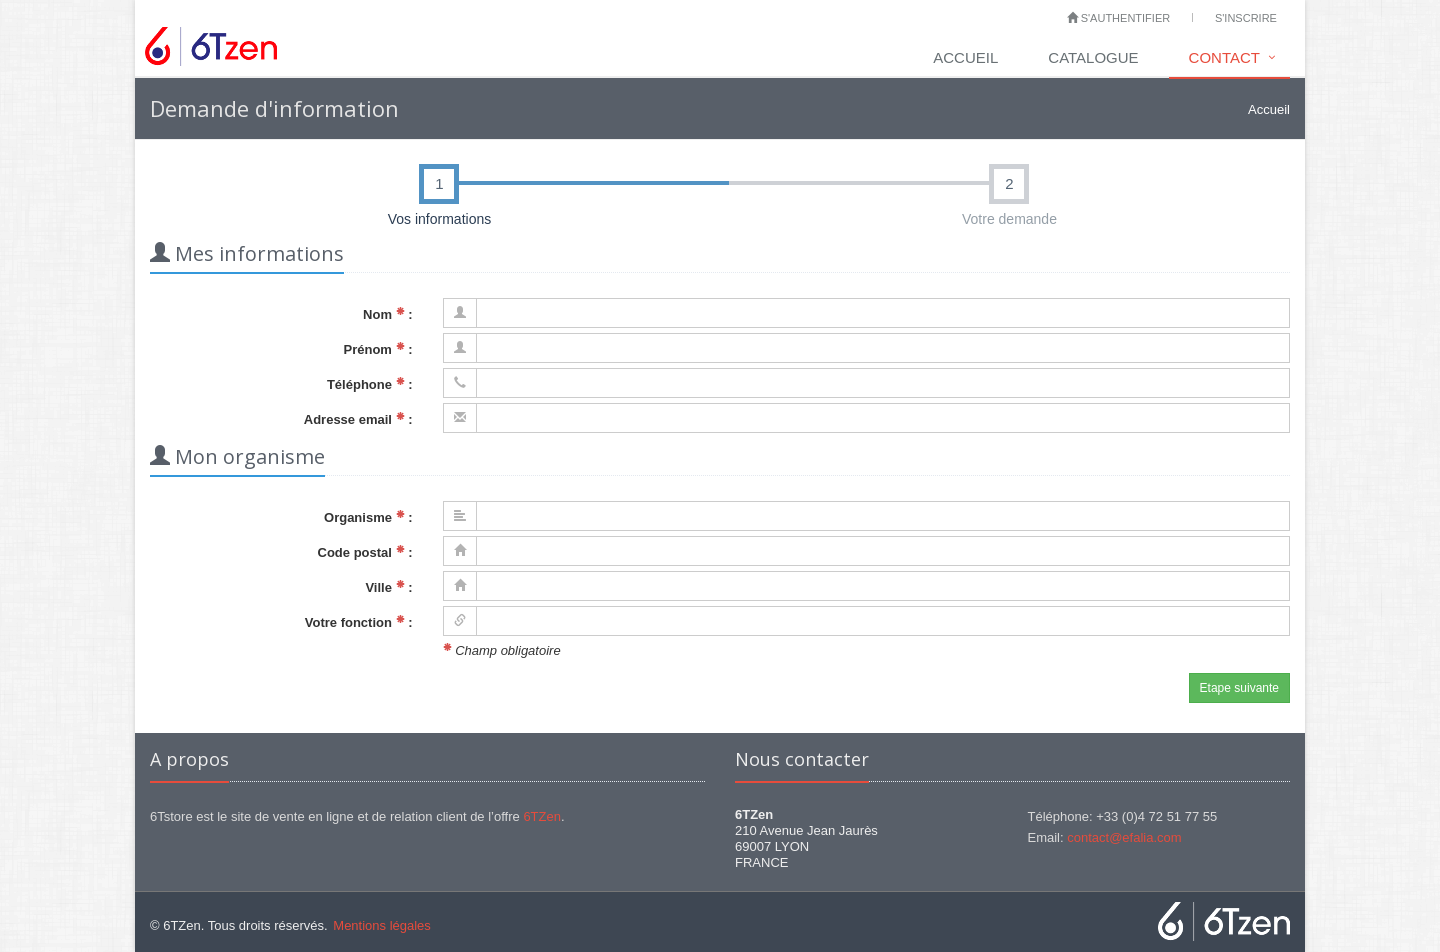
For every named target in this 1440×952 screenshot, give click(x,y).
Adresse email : (358, 419)
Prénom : (378, 349)
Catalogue (1093, 57)
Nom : (387, 314)
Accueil (965, 57)
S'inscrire (1246, 18)
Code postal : (365, 552)
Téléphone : (370, 384)
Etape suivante (1239, 688)
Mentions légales (382, 925)
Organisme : (368, 517)
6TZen (542, 816)
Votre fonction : (359, 622)
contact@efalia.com (1124, 837)
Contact (1224, 57)
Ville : (388, 587)
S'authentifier (1119, 18)
